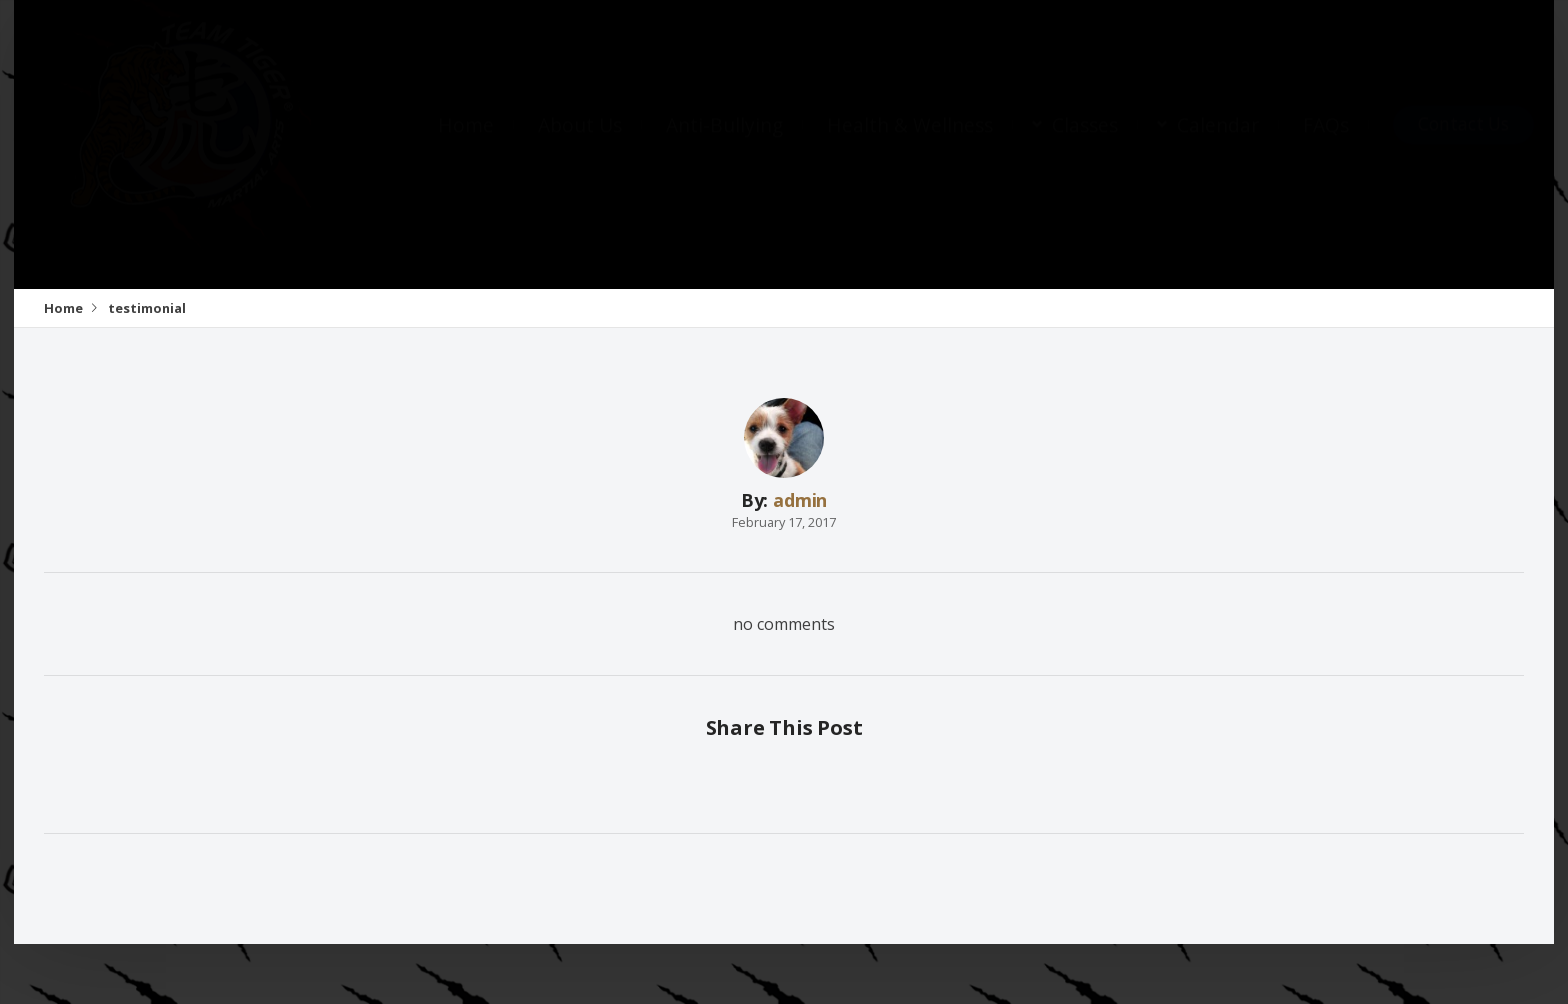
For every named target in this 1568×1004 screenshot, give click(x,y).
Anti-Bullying (724, 144)
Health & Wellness (910, 144)
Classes (1085, 144)
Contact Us (1463, 143)
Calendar (1218, 144)
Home (466, 144)
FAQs (1326, 144)
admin (800, 500)
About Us (580, 144)
